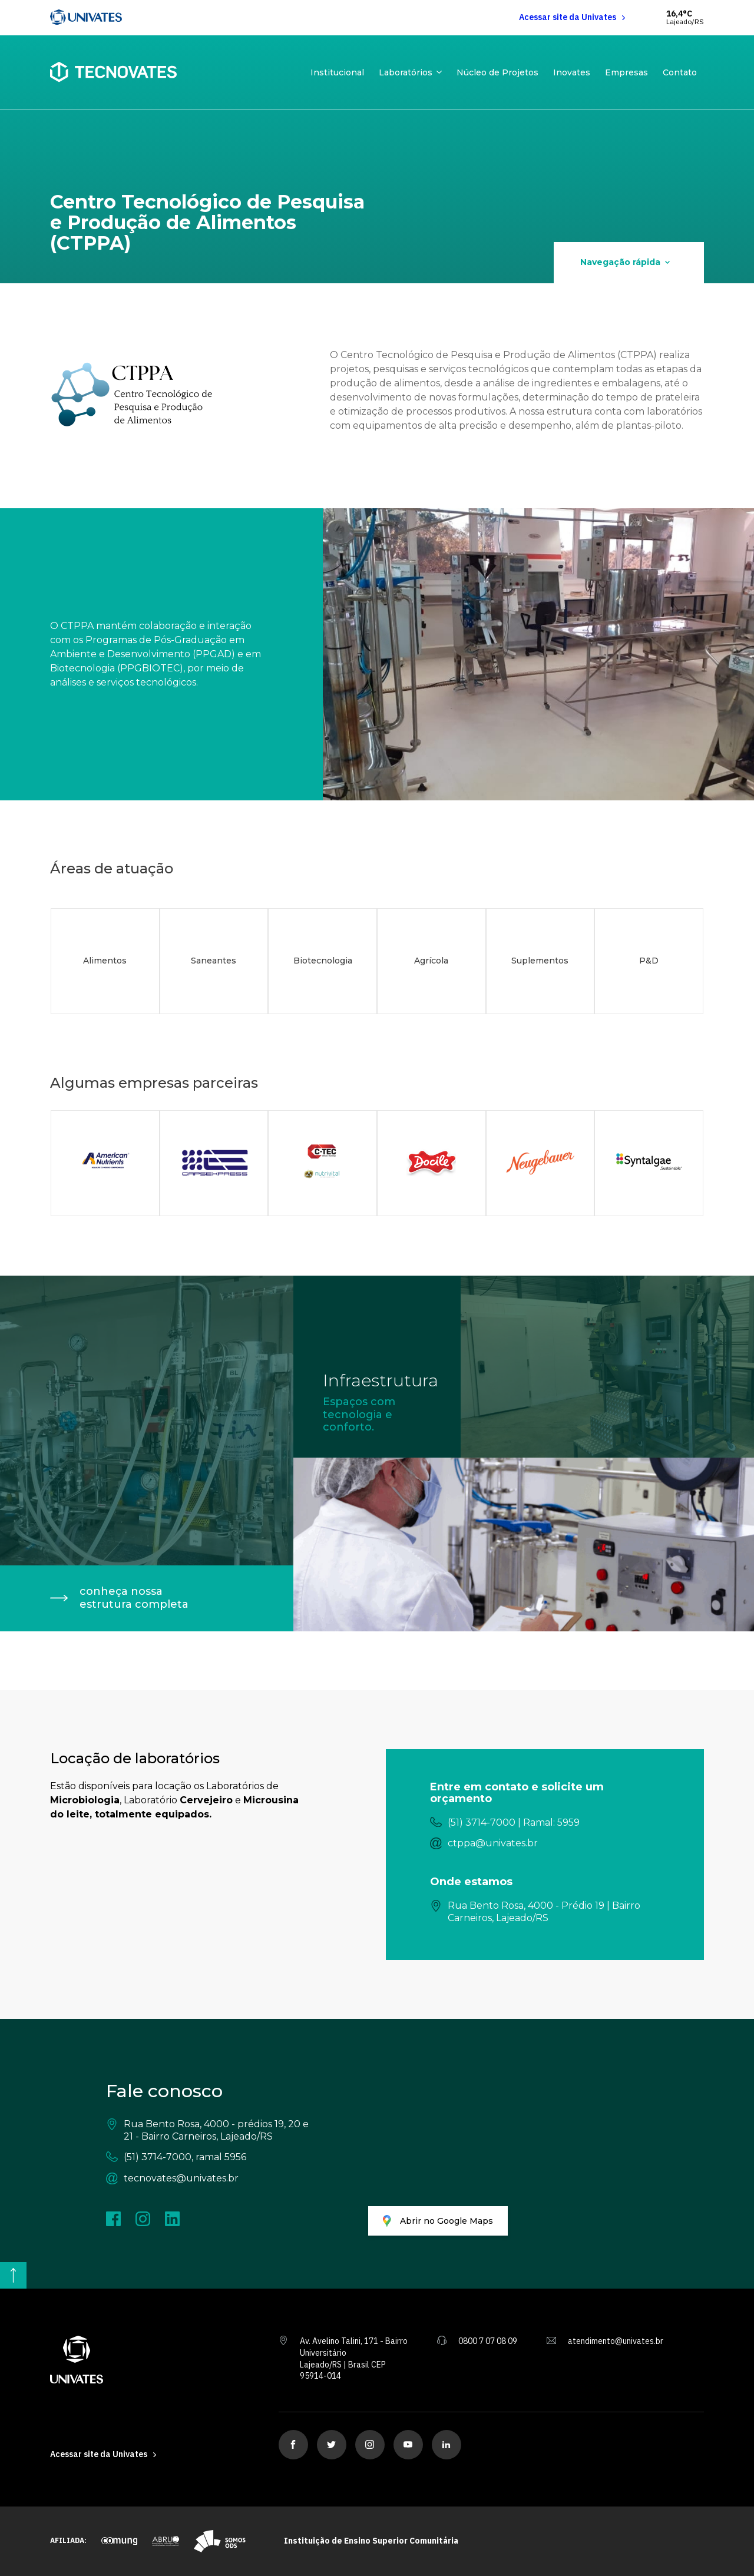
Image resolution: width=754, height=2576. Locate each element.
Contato (680, 72)
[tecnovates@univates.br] (209, 2179)
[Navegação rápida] (629, 262)
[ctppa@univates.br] (545, 1844)
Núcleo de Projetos (497, 72)
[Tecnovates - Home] (113, 72)
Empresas (626, 72)
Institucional (337, 72)
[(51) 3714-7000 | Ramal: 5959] (545, 1823)
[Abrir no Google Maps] (438, 2221)
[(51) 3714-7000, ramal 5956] (209, 2157)
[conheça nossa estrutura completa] (146, 1598)
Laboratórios (405, 72)
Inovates (571, 72)
